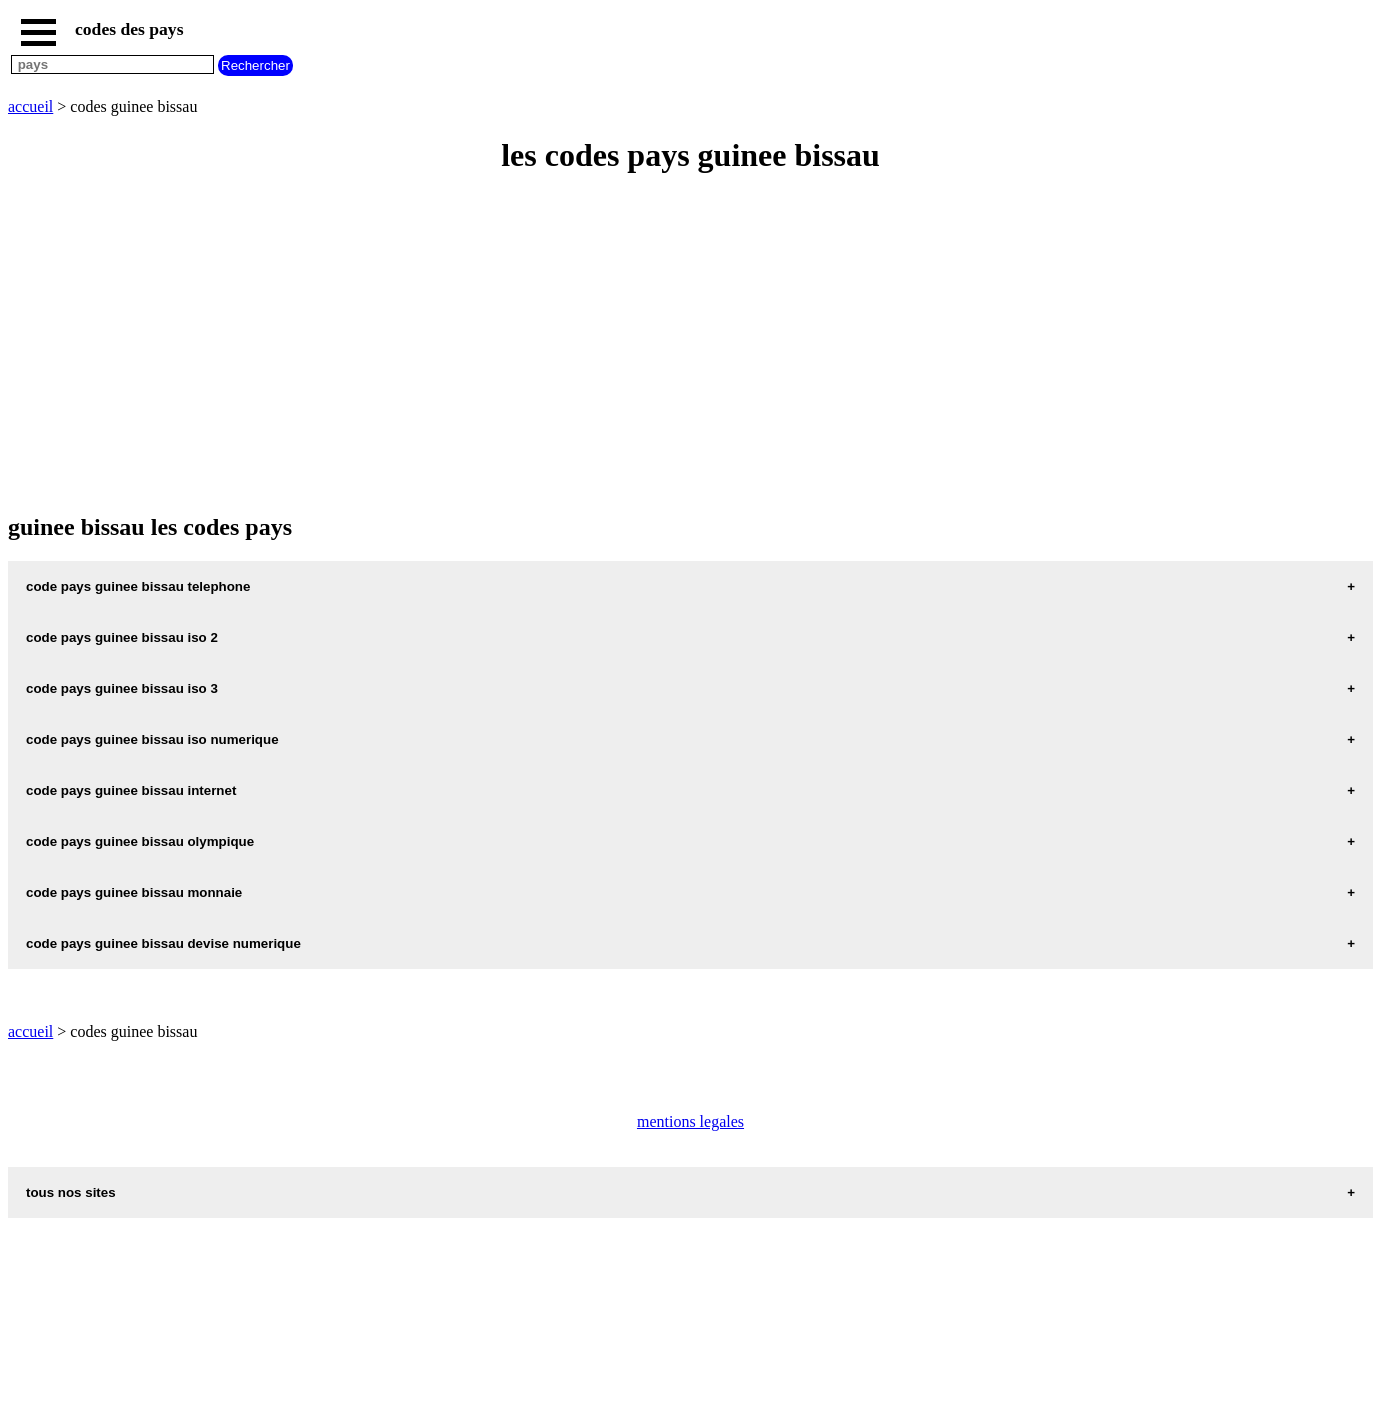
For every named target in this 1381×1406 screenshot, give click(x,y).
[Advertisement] (608, 336)
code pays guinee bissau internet (131, 790)
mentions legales (690, 1121)
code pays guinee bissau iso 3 (122, 688)
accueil (30, 106)
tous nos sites (71, 1192)
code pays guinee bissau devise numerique (163, 943)
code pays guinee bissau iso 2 (122, 637)
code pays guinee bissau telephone (138, 586)
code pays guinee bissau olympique (140, 841)
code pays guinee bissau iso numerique (152, 739)
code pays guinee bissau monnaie (134, 892)
